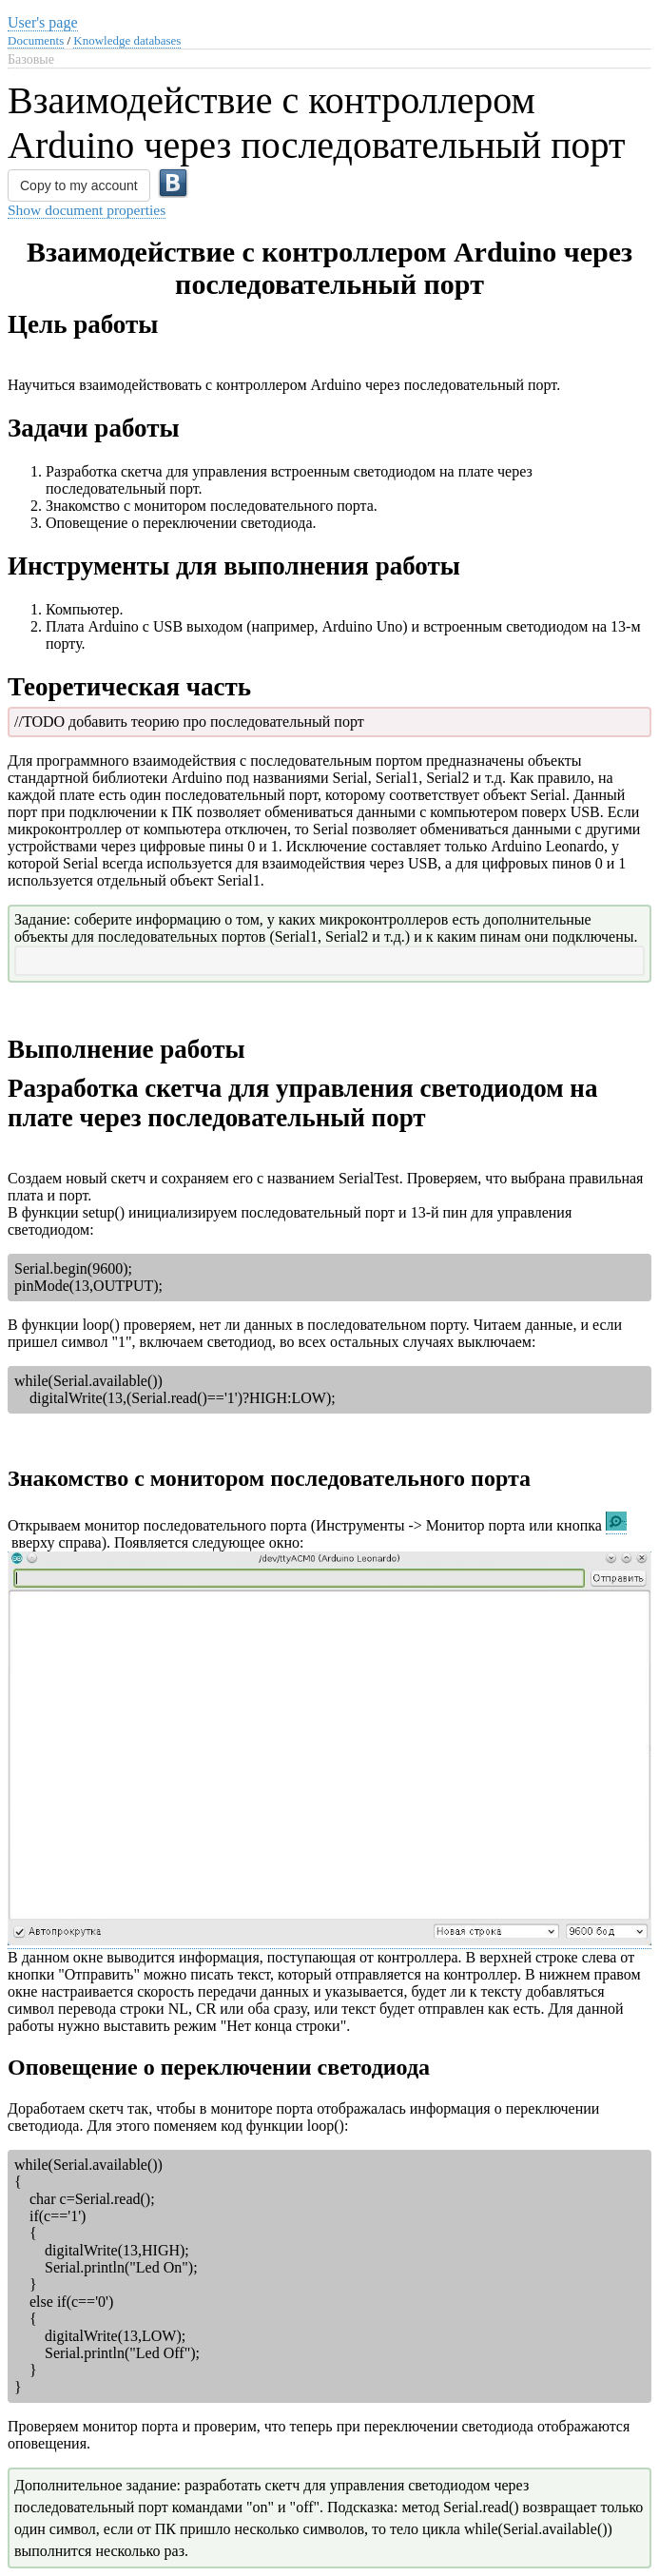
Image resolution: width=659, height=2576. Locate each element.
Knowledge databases (127, 40)
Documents (36, 40)
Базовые (31, 59)
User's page (43, 22)
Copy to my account (79, 185)
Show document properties (86, 210)
